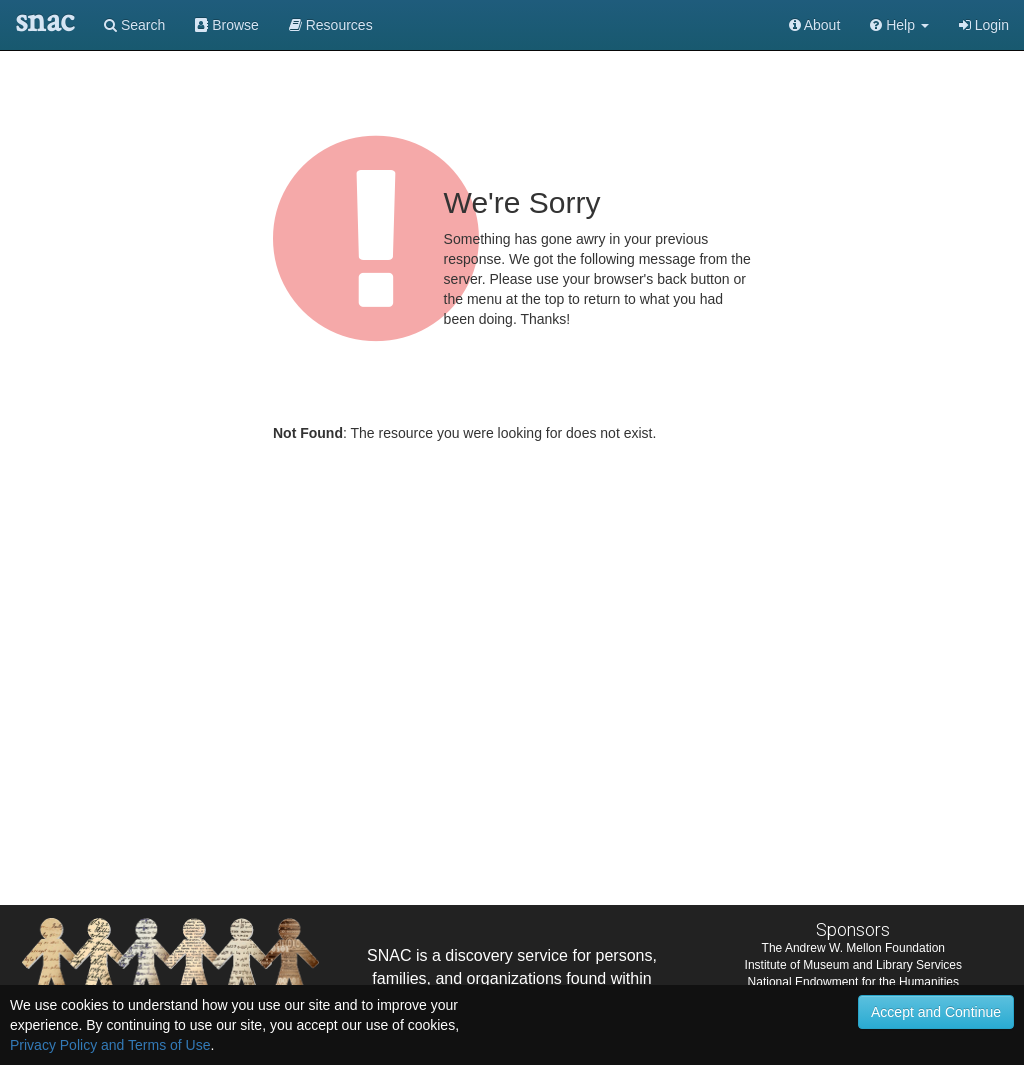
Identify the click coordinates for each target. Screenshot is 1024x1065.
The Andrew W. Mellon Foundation (853, 948)
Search (134, 25)
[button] (899, 25)
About (815, 25)
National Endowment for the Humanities (853, 982)
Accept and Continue (936, 1012)
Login (984, 25)
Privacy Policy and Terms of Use (110, 1045)
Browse (227, 25)
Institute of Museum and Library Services (853, 965)
